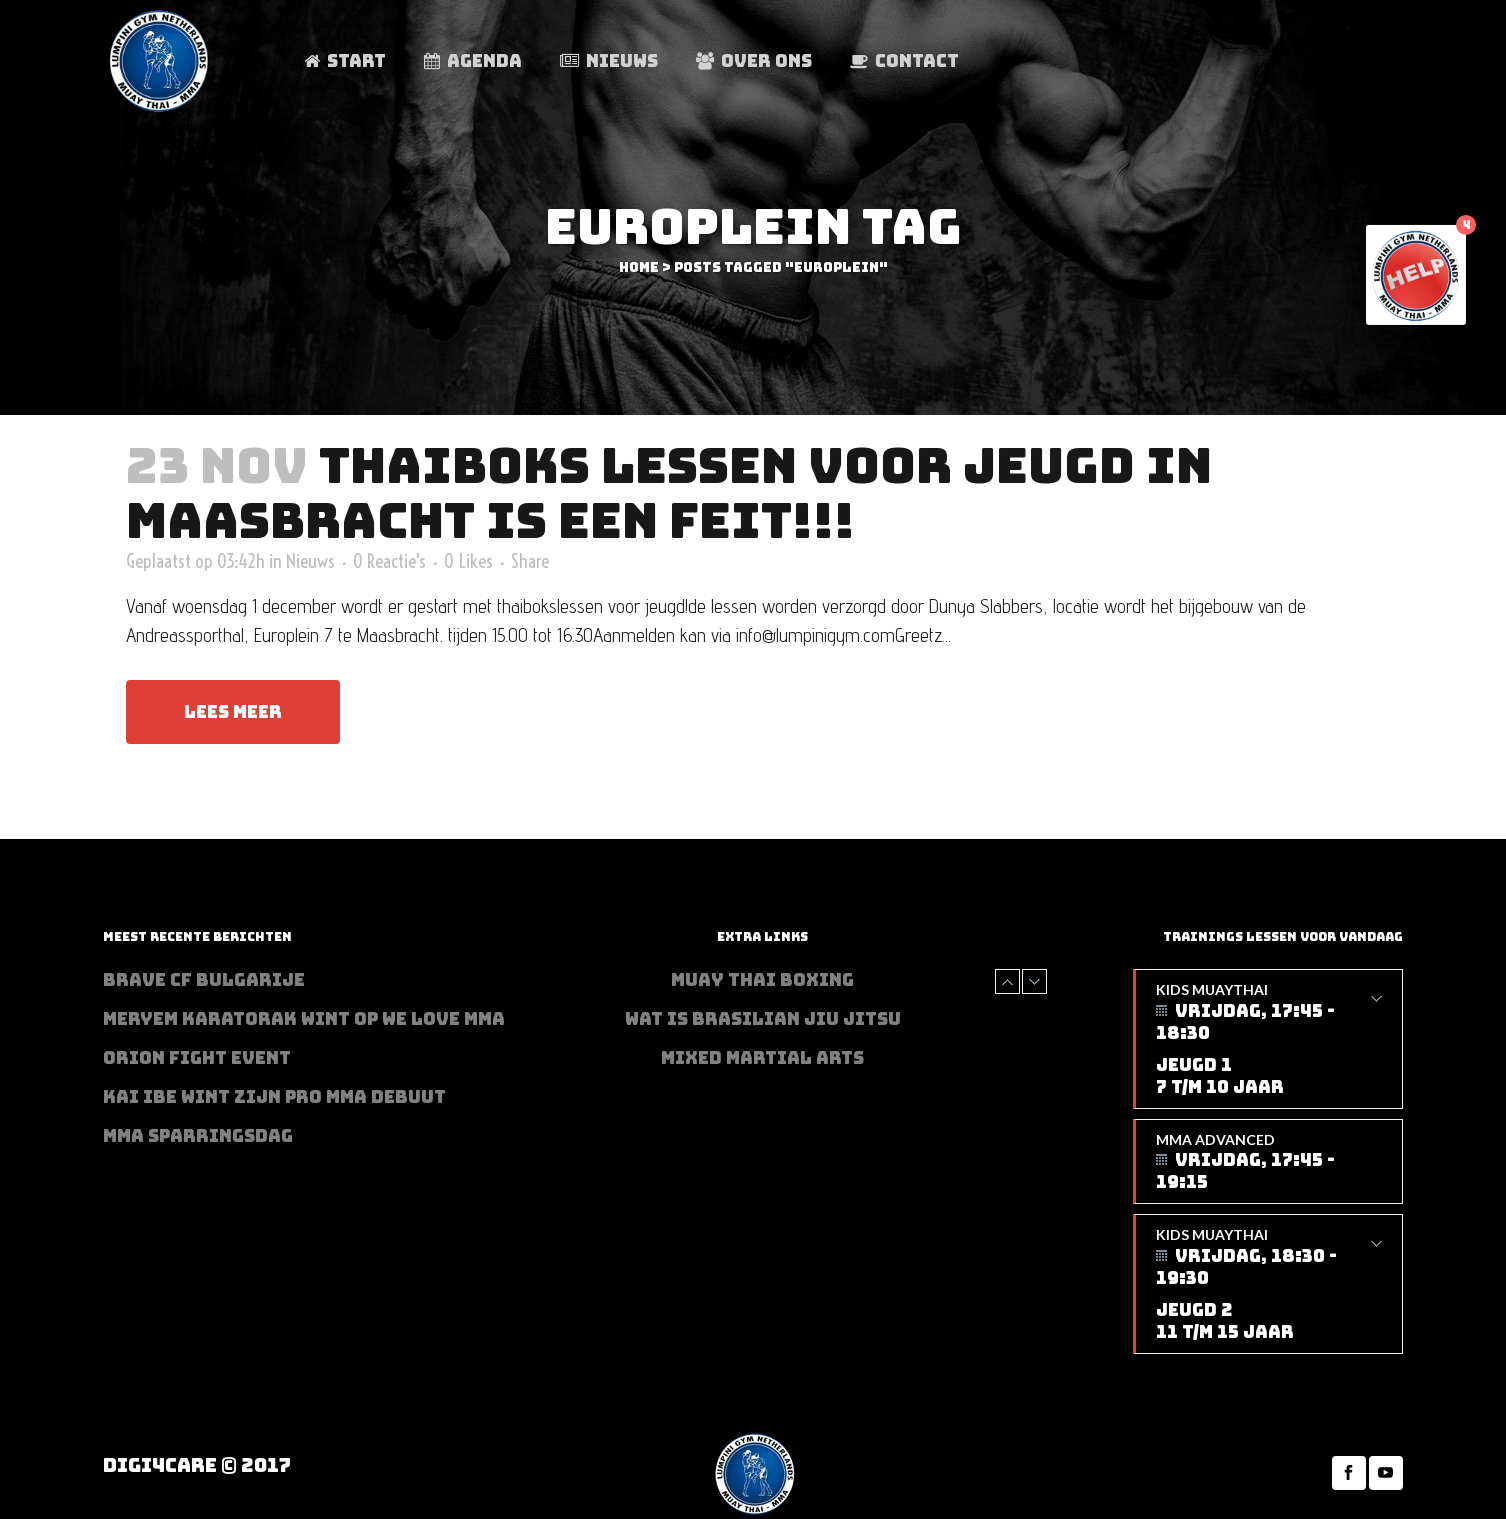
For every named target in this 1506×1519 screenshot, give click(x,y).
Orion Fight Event (197, 1058)
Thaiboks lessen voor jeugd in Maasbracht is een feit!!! (669, 493)
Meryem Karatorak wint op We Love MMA (304, 1019)
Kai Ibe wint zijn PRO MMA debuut (274, 1097)
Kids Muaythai (1269, 1039)
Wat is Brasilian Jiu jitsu (763, 1019)
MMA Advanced (1269, 1162)
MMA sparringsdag (198, 1136)
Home (639, 267)
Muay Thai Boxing (762, 980)
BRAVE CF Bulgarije (204, 980)
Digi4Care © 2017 (197, 1465)
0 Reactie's (389, 561)
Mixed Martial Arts (762, 1058)
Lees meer (233, 712)
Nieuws (310, 561)
